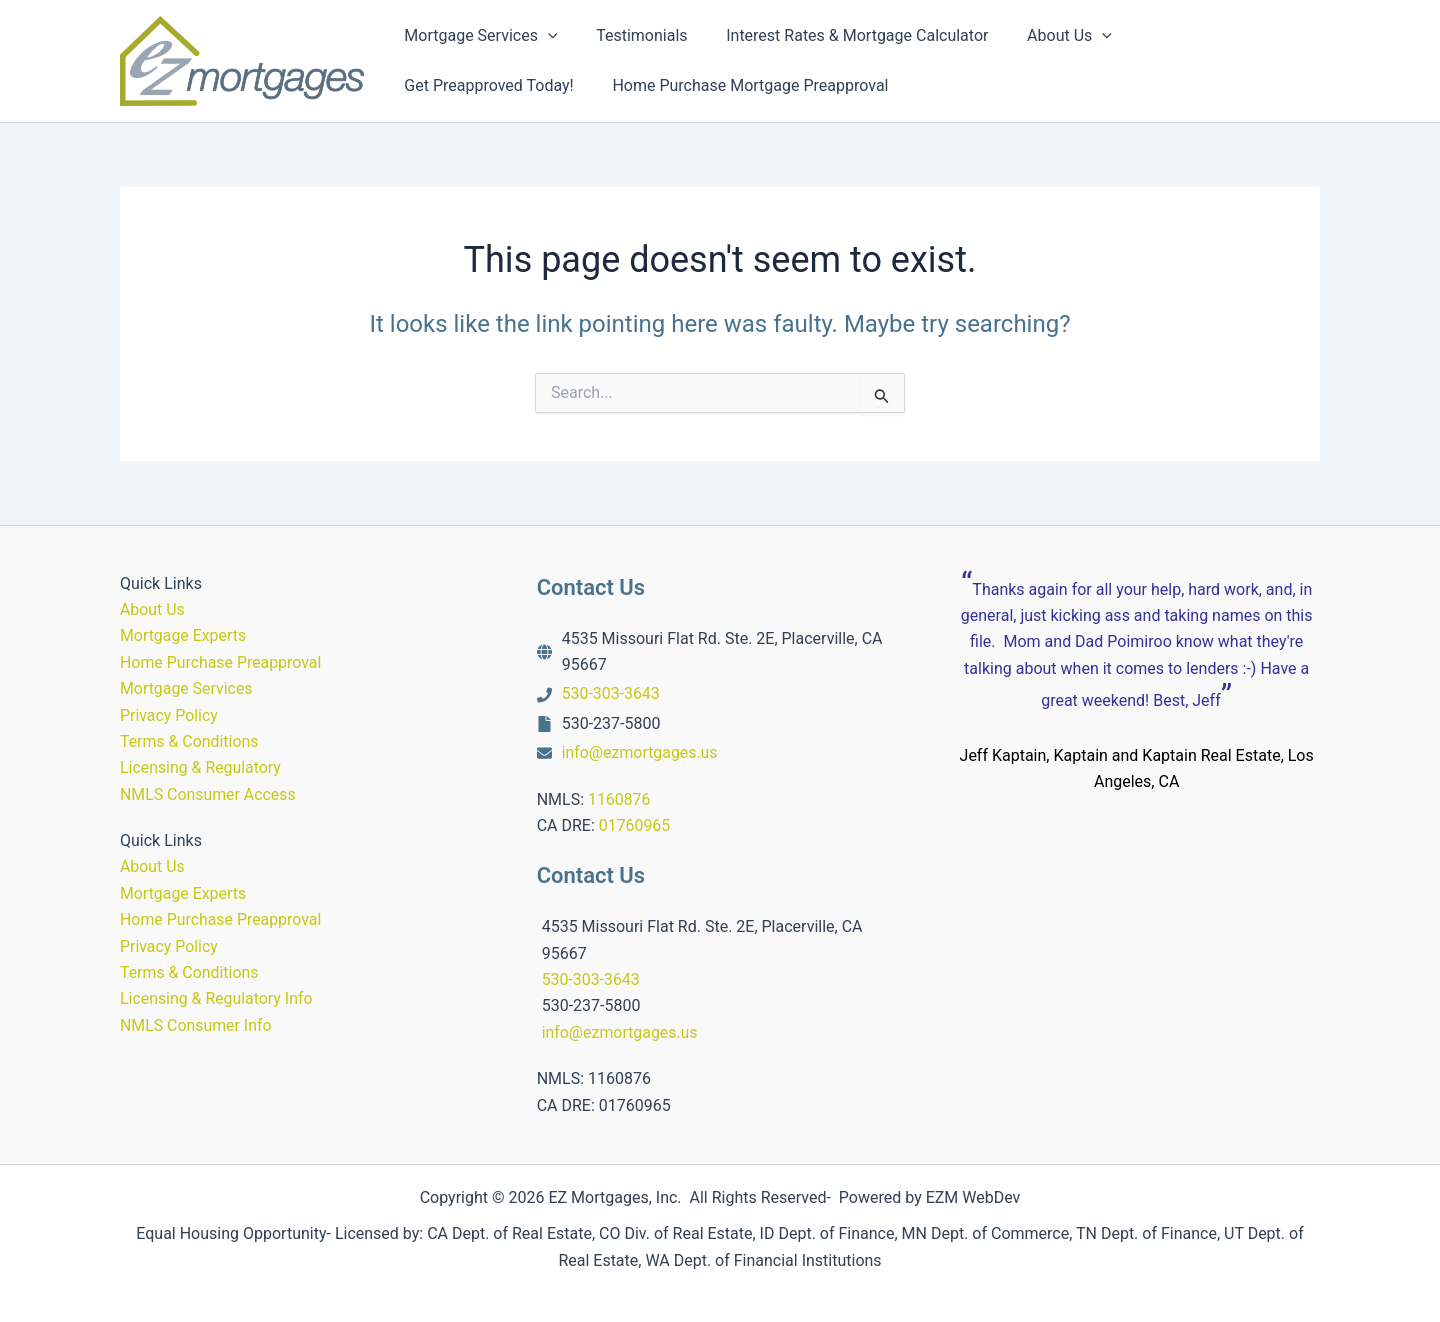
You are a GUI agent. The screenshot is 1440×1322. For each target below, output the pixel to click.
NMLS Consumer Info (196, 1025)
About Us (152, 609)
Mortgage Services (187, 688)
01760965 (635, 825)
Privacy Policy (169, 715)
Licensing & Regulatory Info (217, 998)
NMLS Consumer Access (208, 794)
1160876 (619, 799)
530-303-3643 (611, 693)
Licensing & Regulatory (201, 767)
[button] (545, 36)
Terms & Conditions (190, 741)
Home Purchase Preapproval (221, 662)
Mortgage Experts (183, 635)
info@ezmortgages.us (640, 752)
